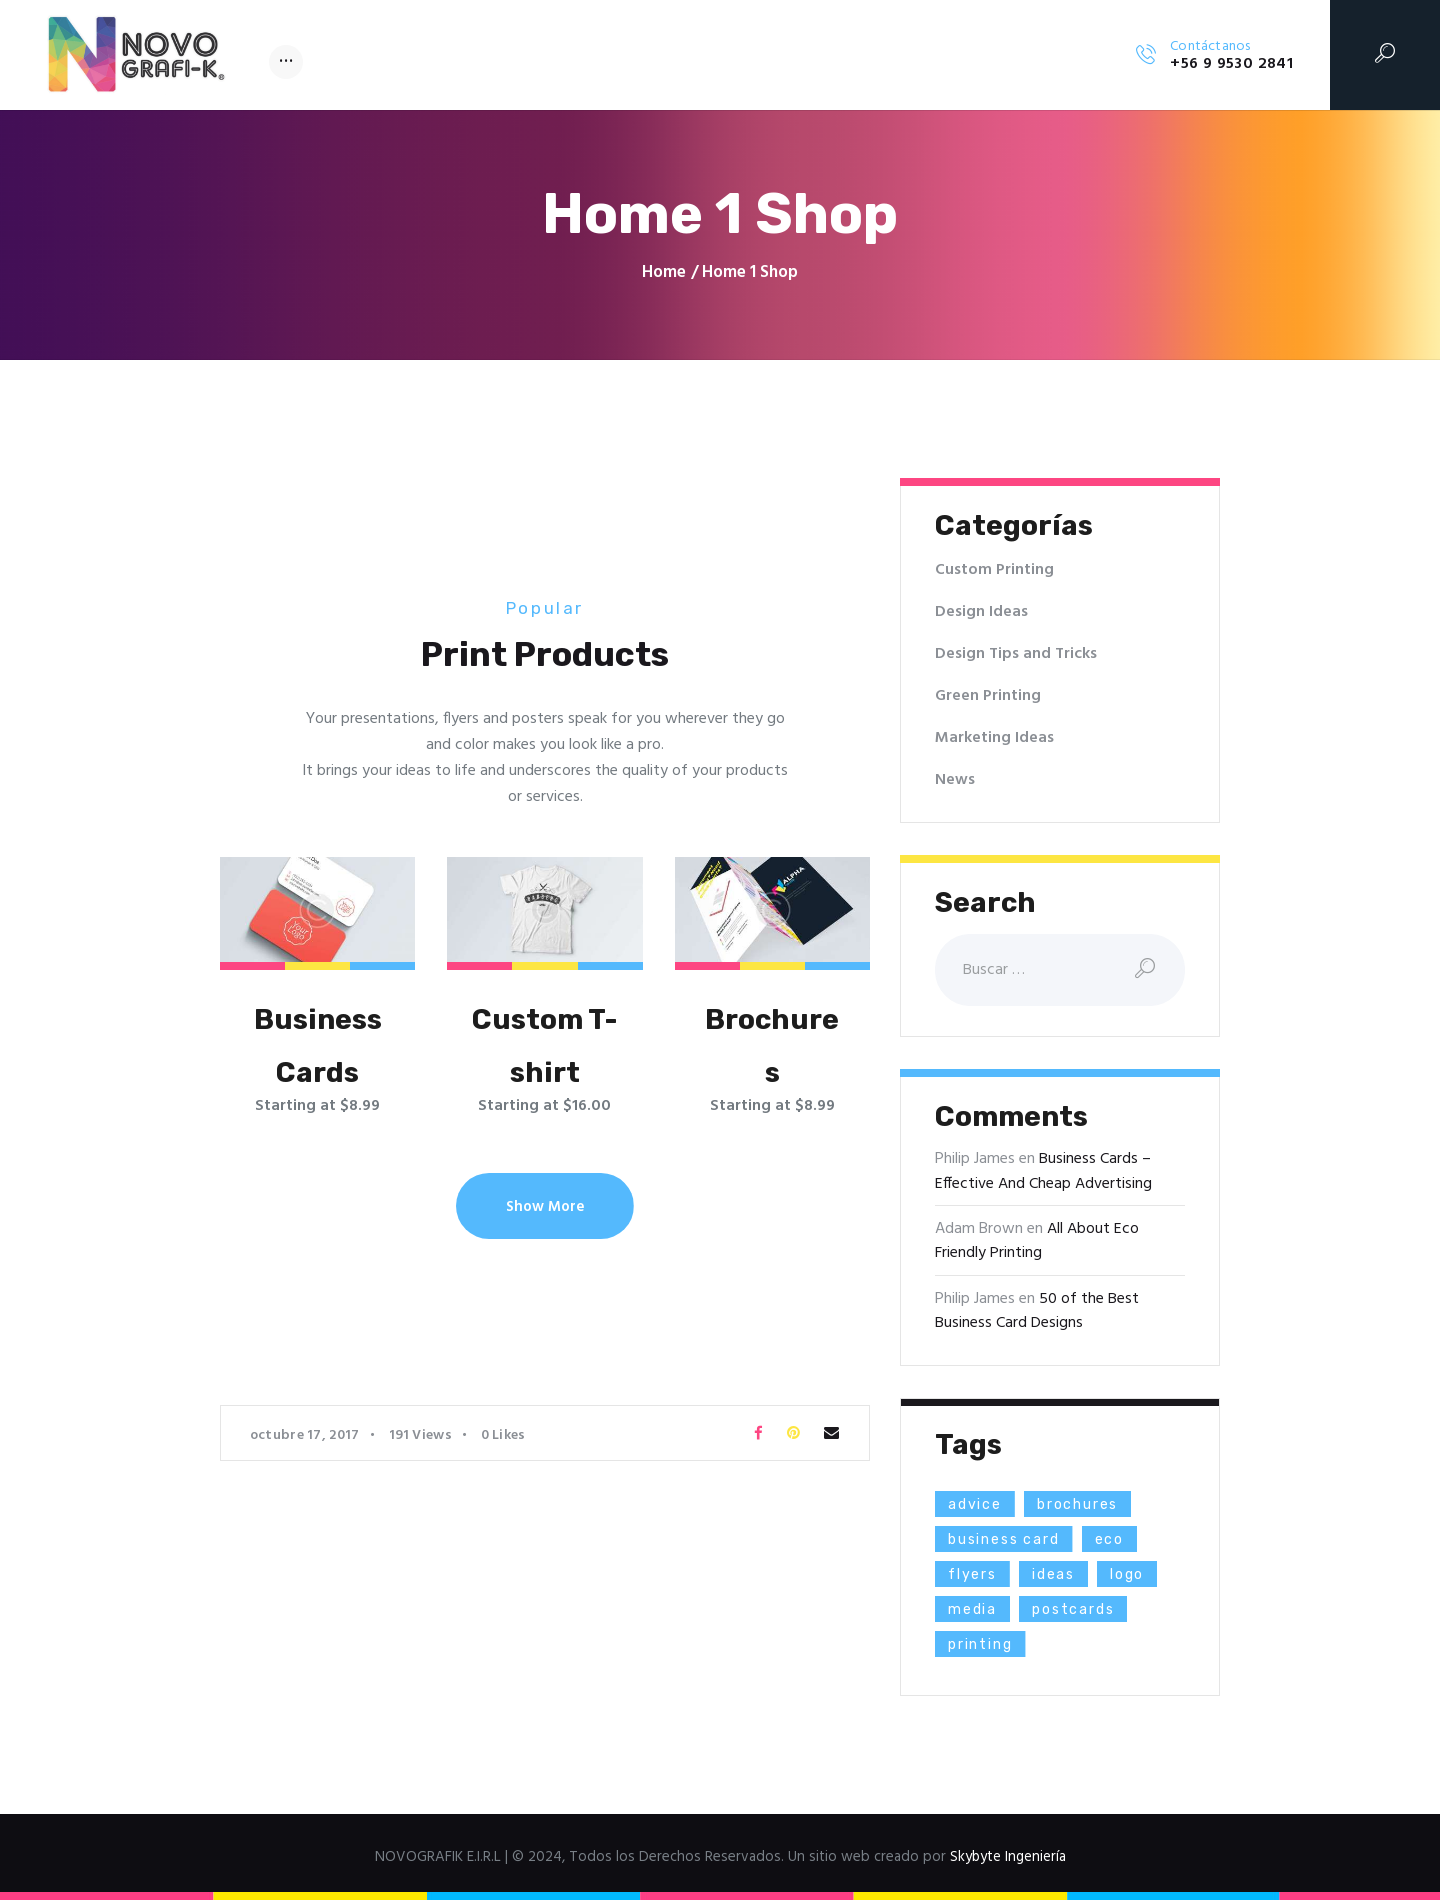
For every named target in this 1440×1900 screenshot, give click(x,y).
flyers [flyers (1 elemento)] (973, 1574)
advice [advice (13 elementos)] (975, 1504)
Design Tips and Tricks (1017, 654)
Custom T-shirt (544, 1046)
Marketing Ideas (994, 738)
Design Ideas (981, 612)
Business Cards (318, 1046)
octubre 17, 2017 (305, 1436)
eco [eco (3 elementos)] (1112, 1539)
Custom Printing (994, 570)
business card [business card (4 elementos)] (1005, 1539)
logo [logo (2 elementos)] (1129, 1574)
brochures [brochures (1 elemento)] (1079, 1504)
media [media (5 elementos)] (973, 1609)
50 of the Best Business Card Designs (1037, 1311)
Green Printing (988, 696)
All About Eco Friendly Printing (1037, 1241)
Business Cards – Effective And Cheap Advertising (1043, 1172)
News (955, 780)
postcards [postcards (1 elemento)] (1075, 1609)
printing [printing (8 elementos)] (981, 1644)
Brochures (772, 1046)
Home (664, 273)
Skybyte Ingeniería (1007, 1857)
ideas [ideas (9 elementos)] (1055, 1574)
